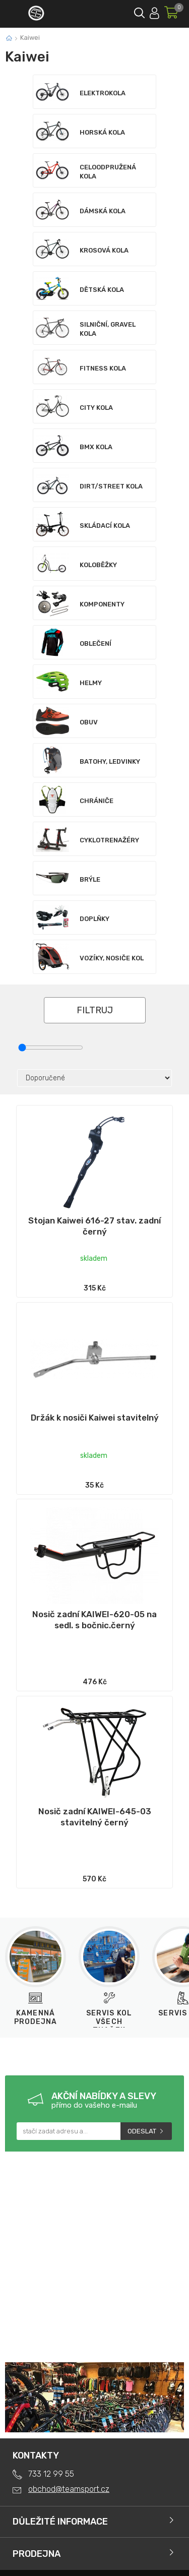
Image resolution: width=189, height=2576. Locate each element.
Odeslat (142, 2131)
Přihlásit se (154, 11)
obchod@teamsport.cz (68, 2489)
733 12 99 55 (51, 2474)
